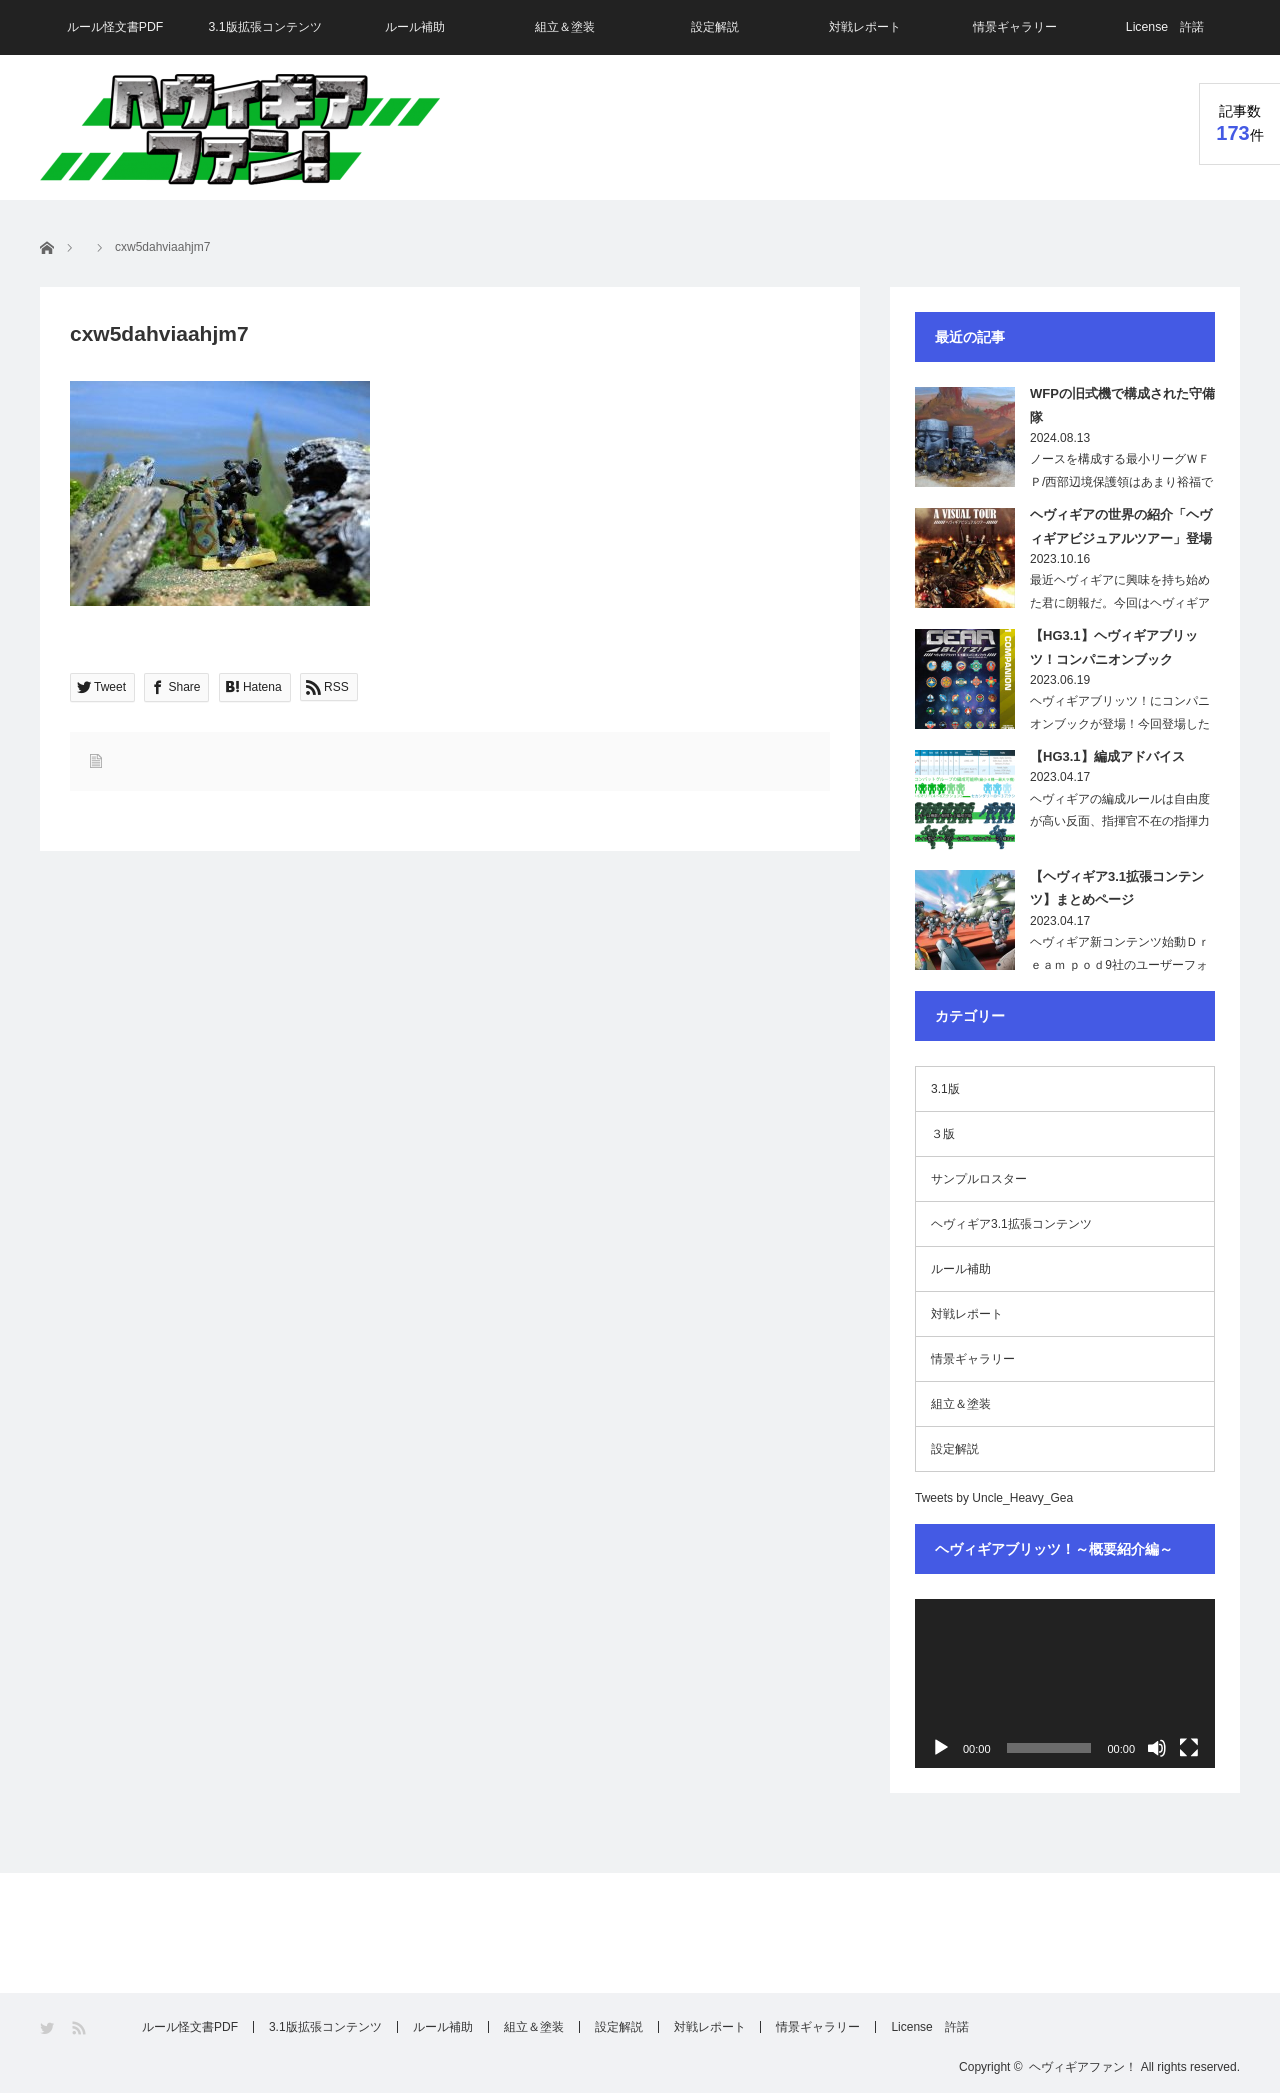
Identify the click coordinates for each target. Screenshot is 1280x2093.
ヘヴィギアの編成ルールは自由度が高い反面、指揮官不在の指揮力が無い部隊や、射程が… (1120, 822)
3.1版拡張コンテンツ (265, 27)
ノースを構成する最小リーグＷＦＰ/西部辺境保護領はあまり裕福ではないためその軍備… (1121, 482)
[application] (1065, 1683)
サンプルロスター (979, 1179)
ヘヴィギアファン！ (1083, 2067)
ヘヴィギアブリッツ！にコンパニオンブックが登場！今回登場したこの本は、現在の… (1120, 724)
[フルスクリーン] (1189, 1748)
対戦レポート (865, 27)
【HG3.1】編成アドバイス (1107, 756)
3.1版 (945, 1089)
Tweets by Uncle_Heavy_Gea (994, 1498)
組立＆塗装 (565, 27)
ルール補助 (415, 27)
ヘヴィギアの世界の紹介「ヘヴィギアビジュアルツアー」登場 (1121, 526)
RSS (80, 2028)
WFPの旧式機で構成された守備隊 (1122, 405)
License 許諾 (1164, 27)
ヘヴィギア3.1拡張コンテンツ (1011, 1224)
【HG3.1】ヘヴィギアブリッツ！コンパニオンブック (1114, 647)
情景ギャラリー (1015, 27)
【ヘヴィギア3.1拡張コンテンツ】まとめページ (1117, 888)
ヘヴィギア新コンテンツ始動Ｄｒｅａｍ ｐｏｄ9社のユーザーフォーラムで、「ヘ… (1120, 965)
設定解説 (715, 27)
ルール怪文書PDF (115, 27)
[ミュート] (1157, 1748)
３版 (943, 1134)
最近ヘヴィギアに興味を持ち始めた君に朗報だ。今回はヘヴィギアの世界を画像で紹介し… (1120, 603)
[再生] (941, 1748)
